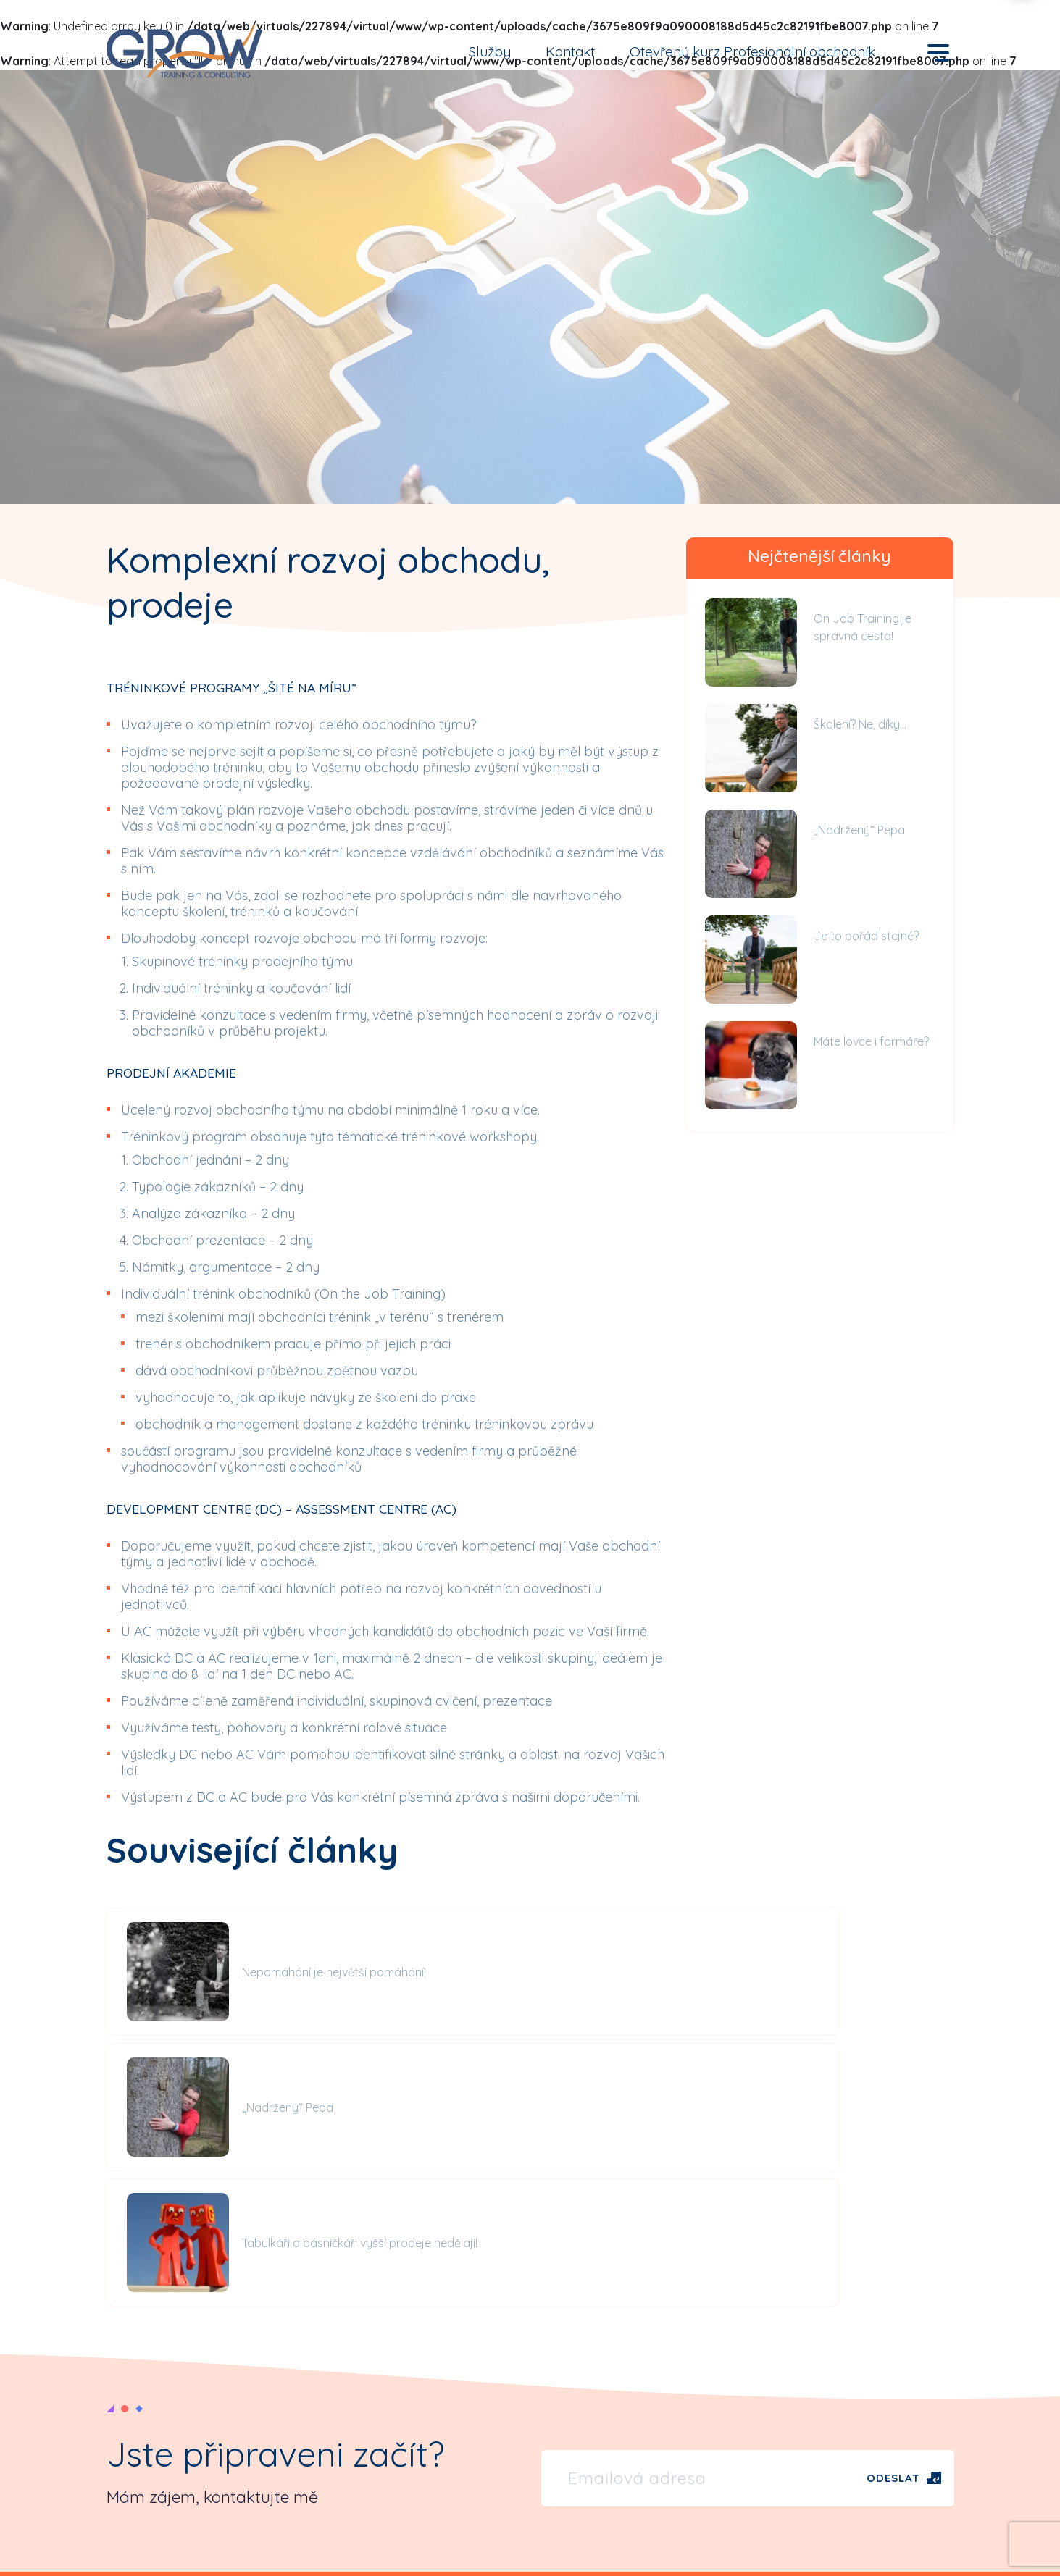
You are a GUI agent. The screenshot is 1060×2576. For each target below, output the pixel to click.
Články (559, 2367)
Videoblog (568, 2398)
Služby (490, 51)
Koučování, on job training (828, 2472)
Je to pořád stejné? (866, 935)
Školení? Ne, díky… (860, 724)
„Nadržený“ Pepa (859, 830)
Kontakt (570, 51)
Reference (340, 2411)
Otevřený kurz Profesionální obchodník (752, 51)
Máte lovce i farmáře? (871, 1041)
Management (794, 2411)
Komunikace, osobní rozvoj (831, 2442)
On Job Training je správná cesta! (862, 627)
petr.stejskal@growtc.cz (170, 2426)
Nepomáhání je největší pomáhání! (291, 1972)
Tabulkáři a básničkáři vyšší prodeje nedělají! (879, 1972)
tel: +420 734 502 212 (160, 2408)
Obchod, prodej (801, 2381)
